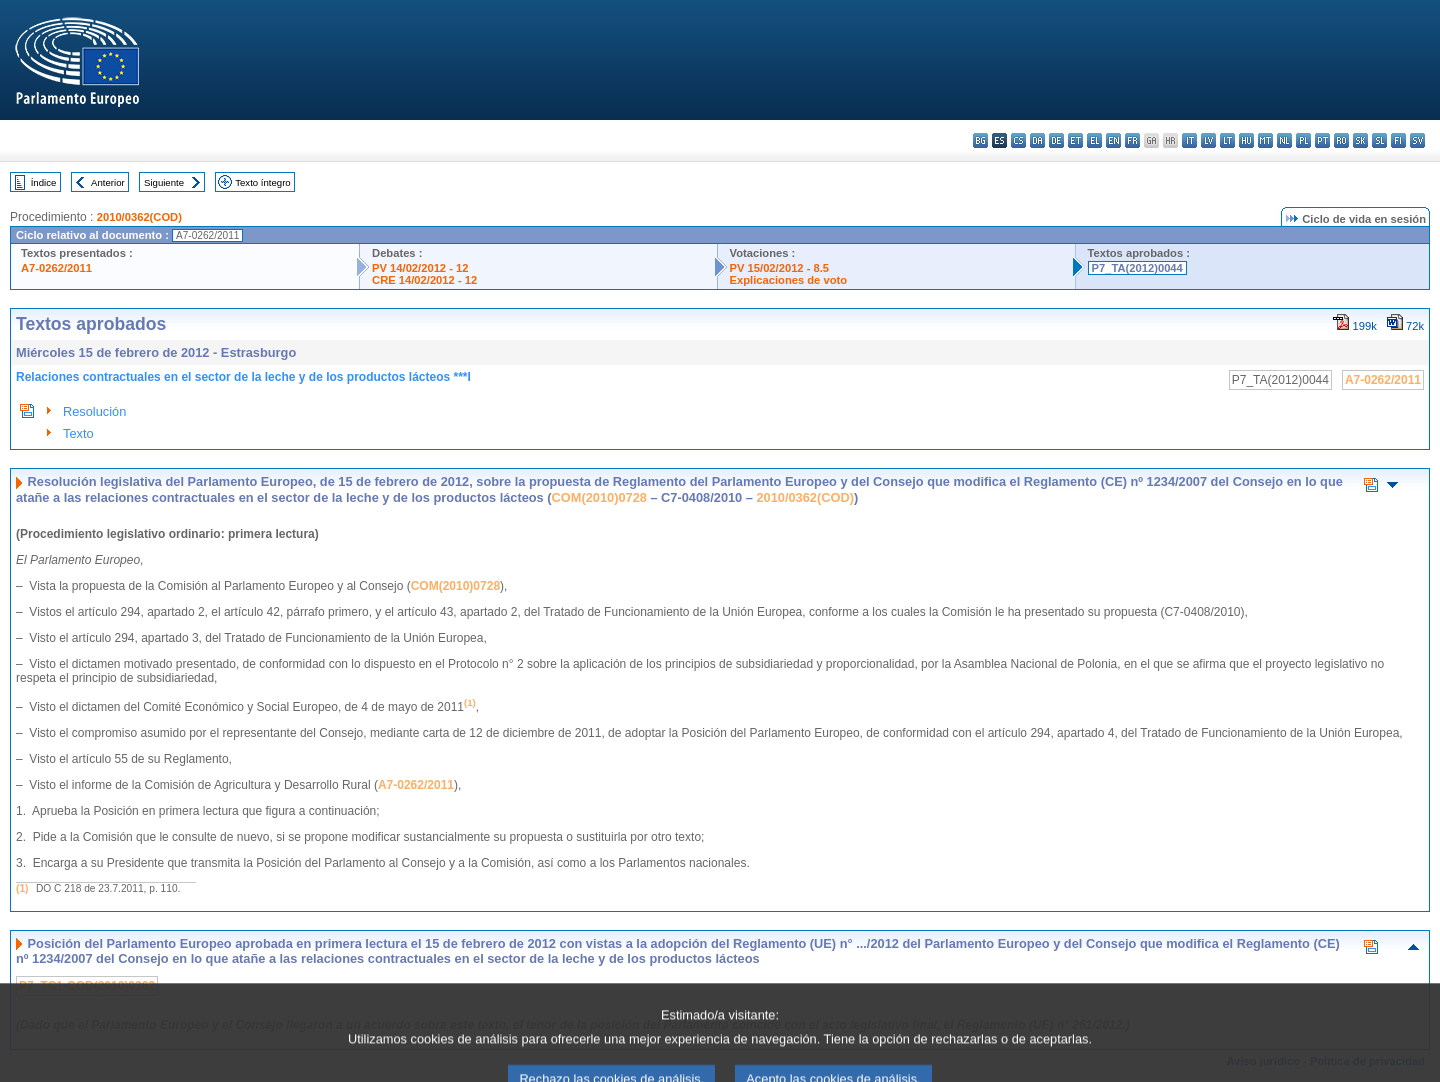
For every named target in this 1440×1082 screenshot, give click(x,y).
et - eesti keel (1075, 140)
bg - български (980, 140)
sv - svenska (1417, 140)
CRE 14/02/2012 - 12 (424, 280)
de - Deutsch (1056, 140)
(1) (22, 888)
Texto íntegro (262, 182)
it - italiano (1189, 140)
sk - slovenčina (1360, 140)
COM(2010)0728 (599, 497)
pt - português (1322, 140)
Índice (44, 182)
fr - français (1132, 140)
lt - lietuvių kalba (1227, 140)
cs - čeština (1018, 140)
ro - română (1341, 140)
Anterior (108, 182)
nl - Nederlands (1284, 140)
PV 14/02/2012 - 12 (420, 268)
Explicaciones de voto (789, 280)
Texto (78, 433)
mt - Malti (1265, 140)
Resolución (94, 411)
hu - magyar (1246, 140)
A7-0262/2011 (56, 268)
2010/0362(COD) (139, 217)
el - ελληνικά (1094, 140)
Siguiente (164, 182)
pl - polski (1303, 140)
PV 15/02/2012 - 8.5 (780, 268)
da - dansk (1037, 140)
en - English (1113, 140)
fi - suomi (1398, 140)
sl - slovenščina (1379, 140)
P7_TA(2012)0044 (1137, 268)
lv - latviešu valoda (1208, 140)
